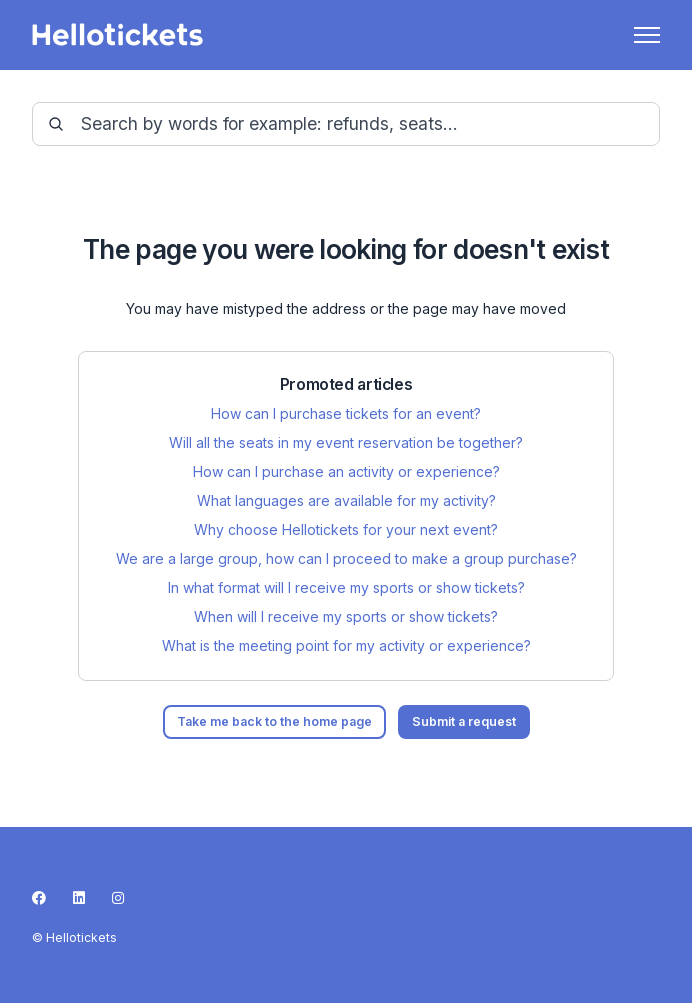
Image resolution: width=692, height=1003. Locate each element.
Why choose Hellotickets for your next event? (346, 529)
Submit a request (464, 721)
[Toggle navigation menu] (647, 35)
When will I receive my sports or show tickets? (346, 616)
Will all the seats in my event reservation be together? (346, 442)
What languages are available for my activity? (346, 500)
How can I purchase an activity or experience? (346, 471)
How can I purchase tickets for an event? (346, 413)
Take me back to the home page (274, 721)
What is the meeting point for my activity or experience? (346, 645)
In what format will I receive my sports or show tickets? (346, 587)
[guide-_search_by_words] (346, 124)
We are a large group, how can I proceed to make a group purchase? (346, 558)
